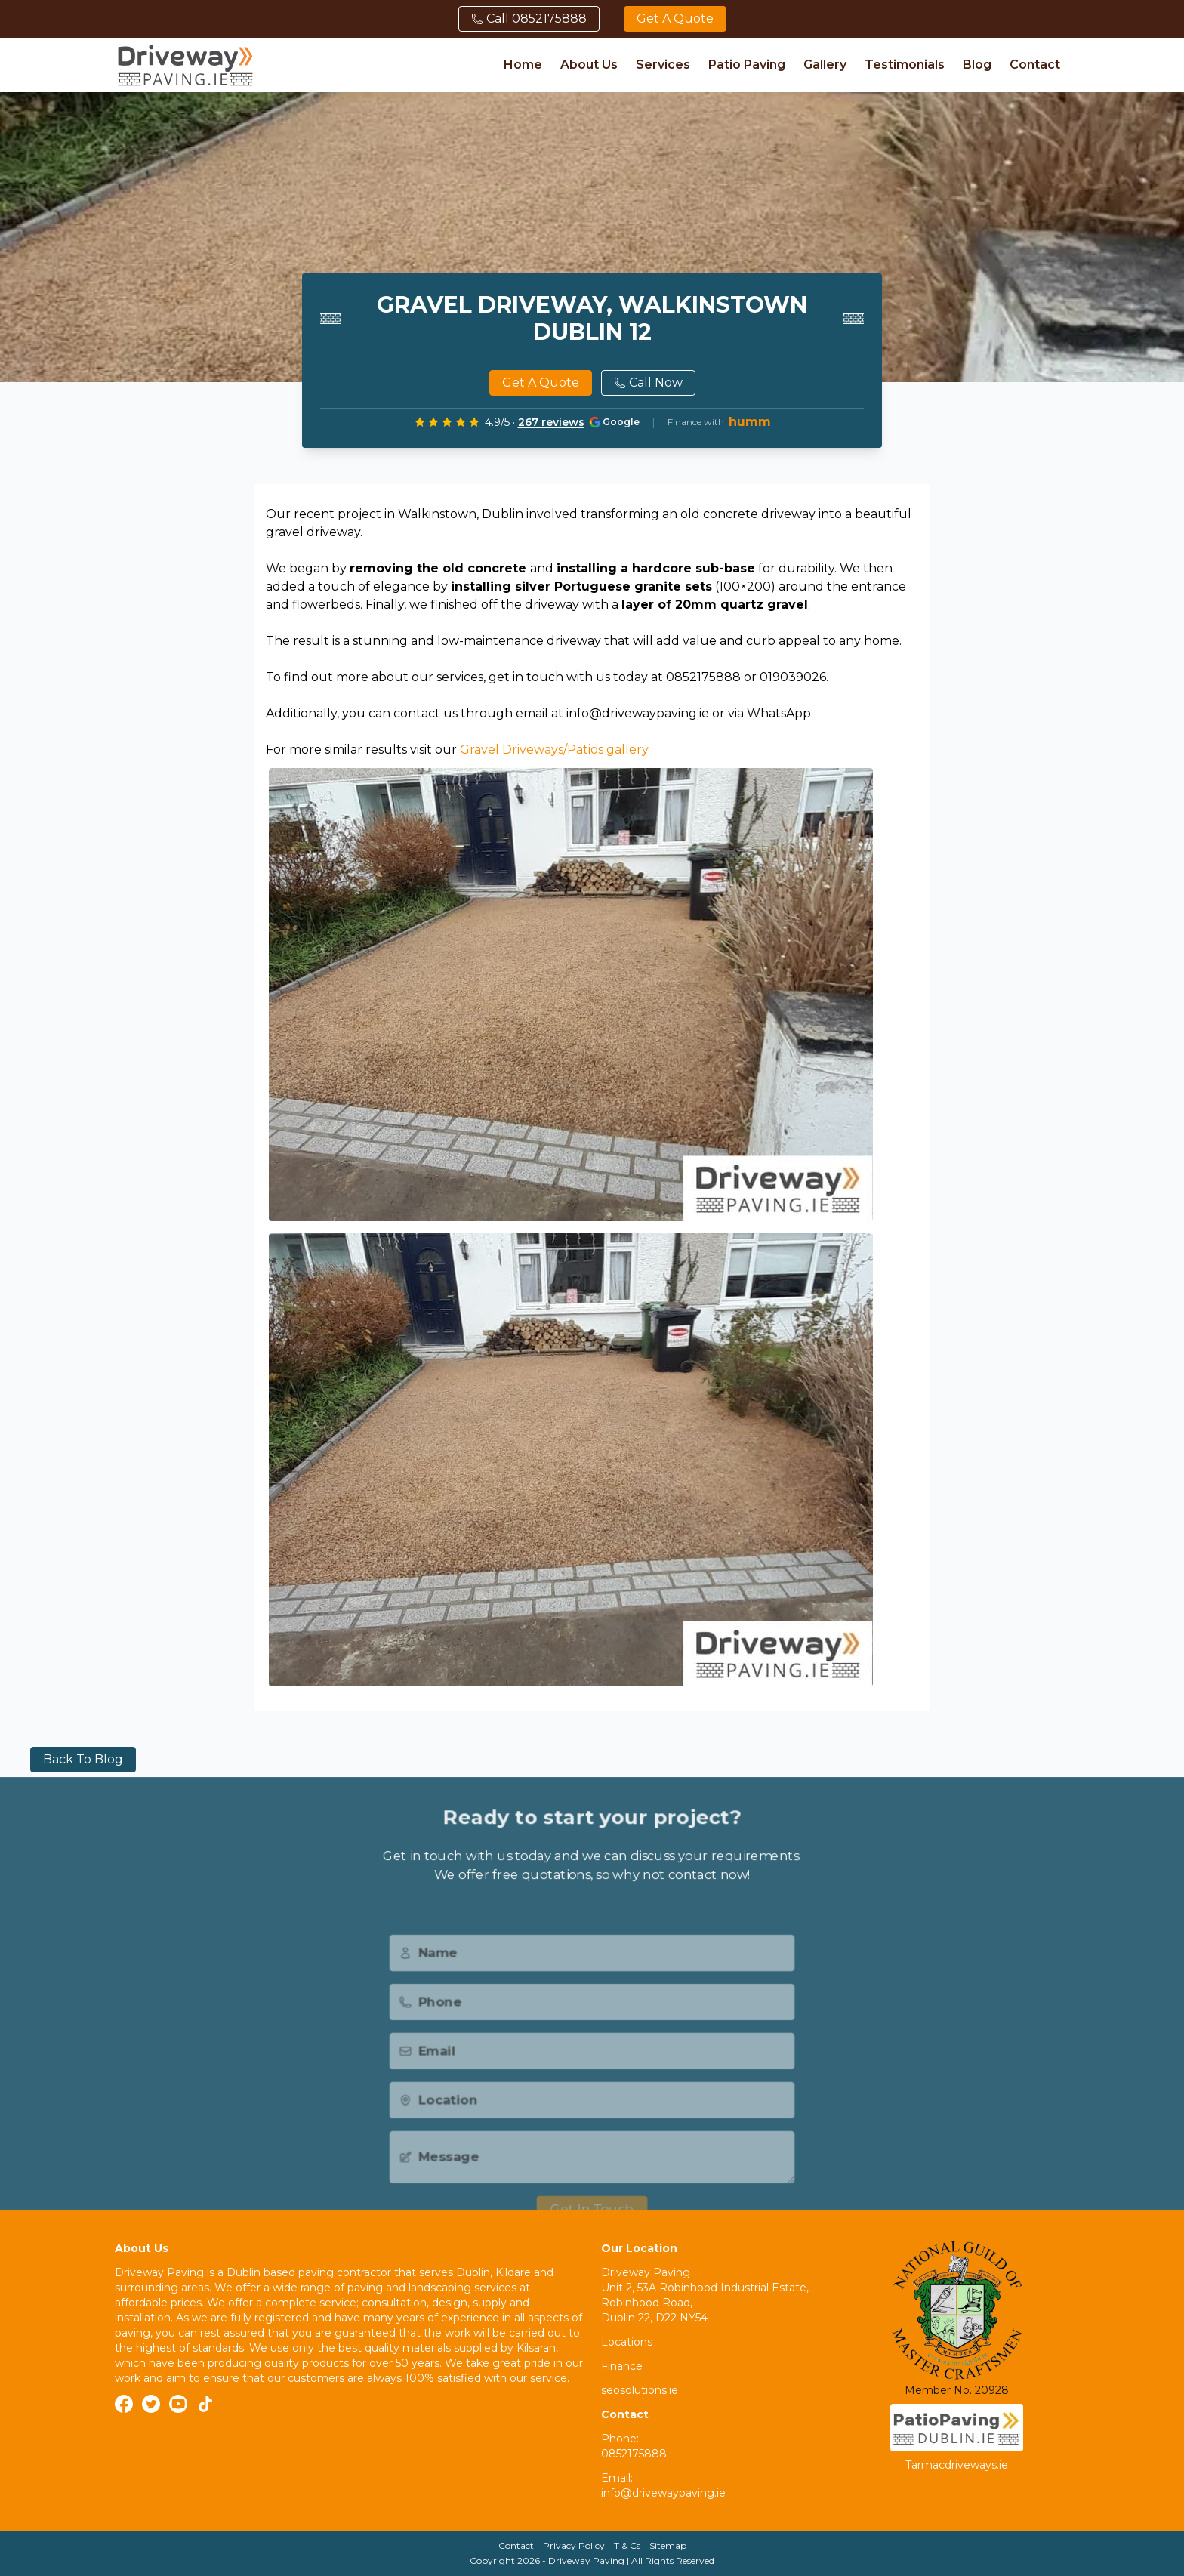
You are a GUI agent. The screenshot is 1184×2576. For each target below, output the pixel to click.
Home (523, 64)
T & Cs (627, 2545)
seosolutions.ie (639, 2390)
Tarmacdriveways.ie (956, 2465)
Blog (977, 64)
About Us (589, 64)
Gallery (824, 64)
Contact (1035, 64)
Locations (626, 2342)
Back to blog (83, 1759)
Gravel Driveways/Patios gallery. (555, 749)
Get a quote (675, 18)
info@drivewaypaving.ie (663, 2493)
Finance (622, 2366)
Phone (425, 2025)
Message (434, 2185)
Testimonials (905, 64)
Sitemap (667, 2545)
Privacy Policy (574, 2545)
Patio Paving (746, 64)
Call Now (648, 382)
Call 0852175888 (529, 18)
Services (663, 64)
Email (422, 2076)
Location (433, 2126)
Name (423, 1975)
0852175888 (634, 2453)
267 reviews (551, 422)
